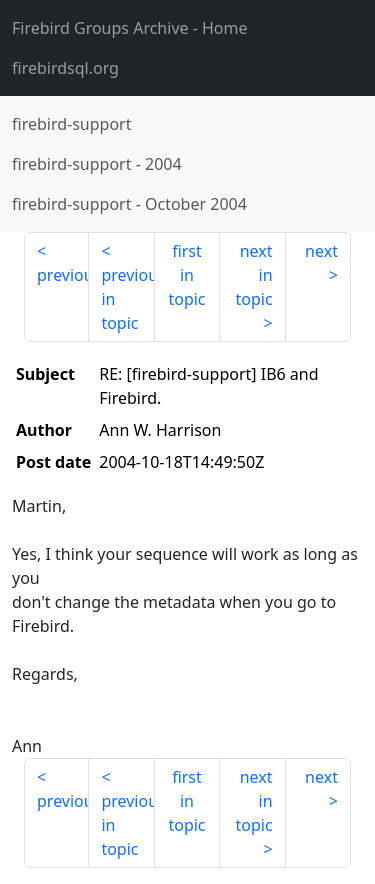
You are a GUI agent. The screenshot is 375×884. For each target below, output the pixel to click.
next (321, 251)
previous (63, 275)
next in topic (253, 275)
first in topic (186, 275)
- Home (130, 28)
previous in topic (127, 299)
